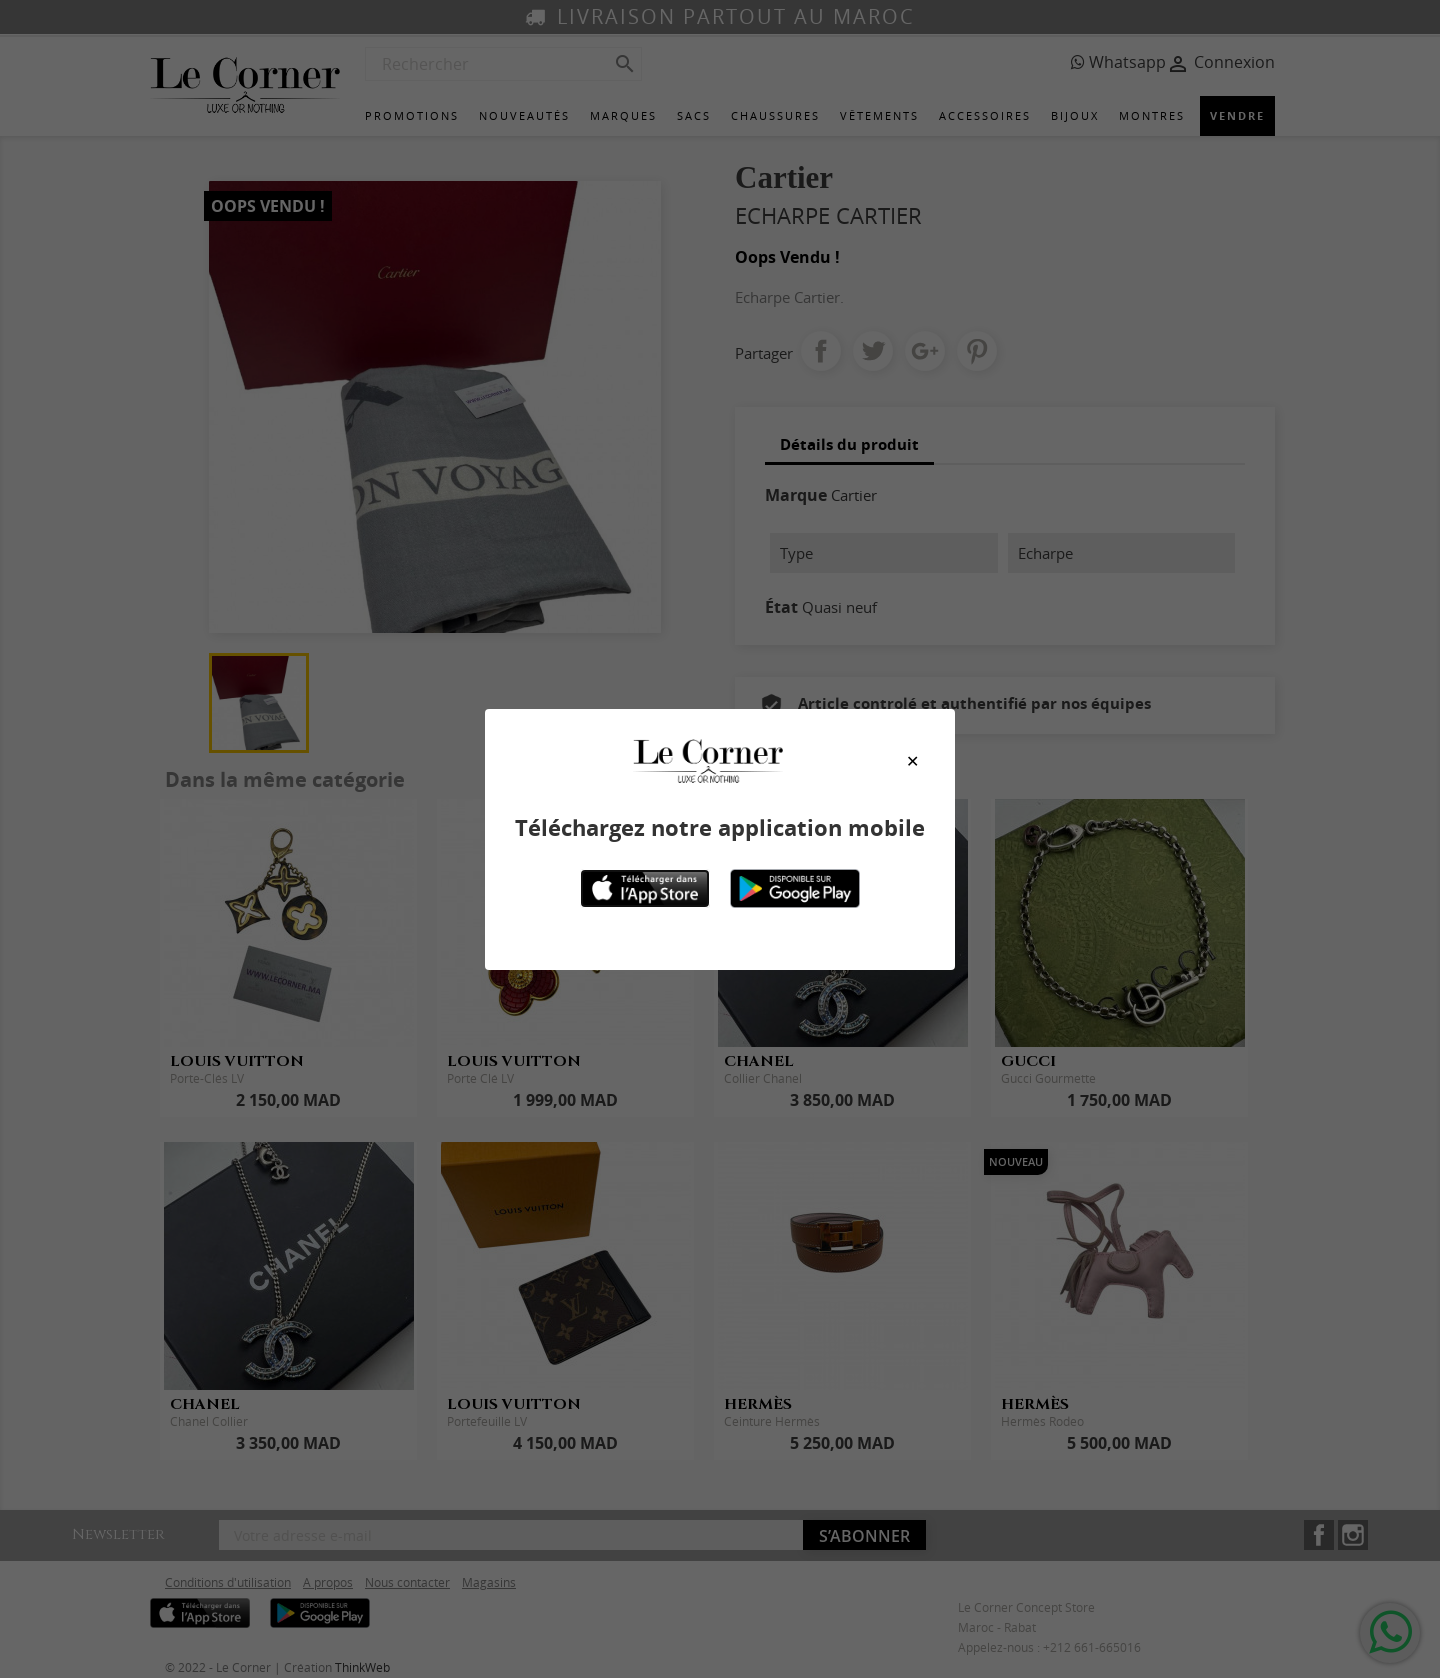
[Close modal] (912, 761)
